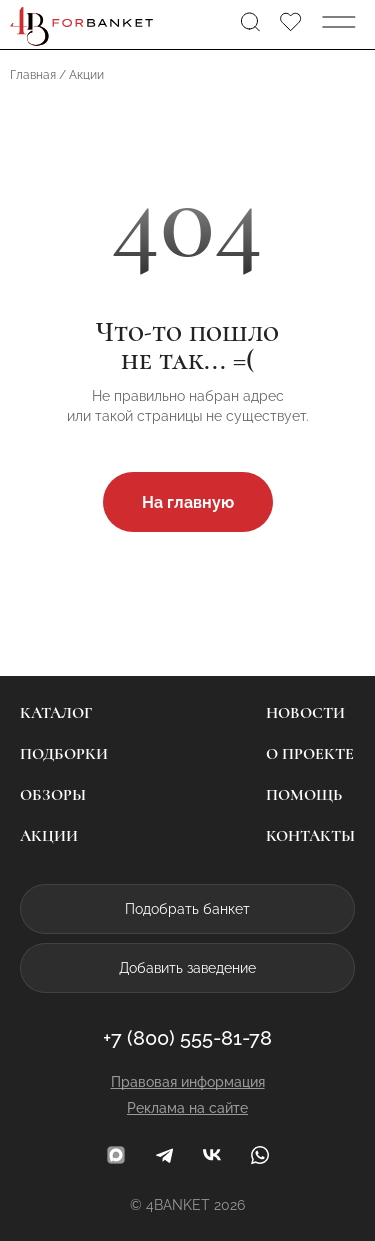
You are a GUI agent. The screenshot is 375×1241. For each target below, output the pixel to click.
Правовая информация (188, 1082)
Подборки (64, 754)
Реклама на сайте (187, 1108)
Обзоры (53, 795)
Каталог (56, 713)
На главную (188, 502)
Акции (49, 836)
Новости (305, 713)
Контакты (310, 836)
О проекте (310, 754)
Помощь (304, 795)
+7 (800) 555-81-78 (187, 1038)
